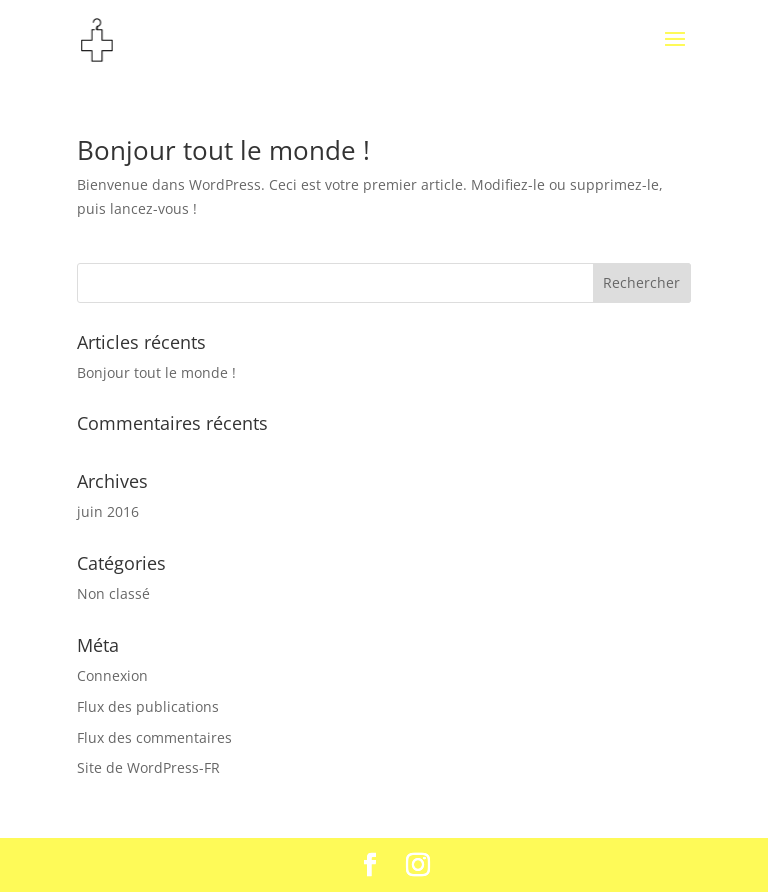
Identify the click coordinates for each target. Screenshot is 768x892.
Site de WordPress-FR (148, 767)
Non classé (113, 593)
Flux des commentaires (154, 737)
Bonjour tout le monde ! (223, 150)
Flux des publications (148, 706)
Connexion (112, 675)
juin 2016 (108, 511)
